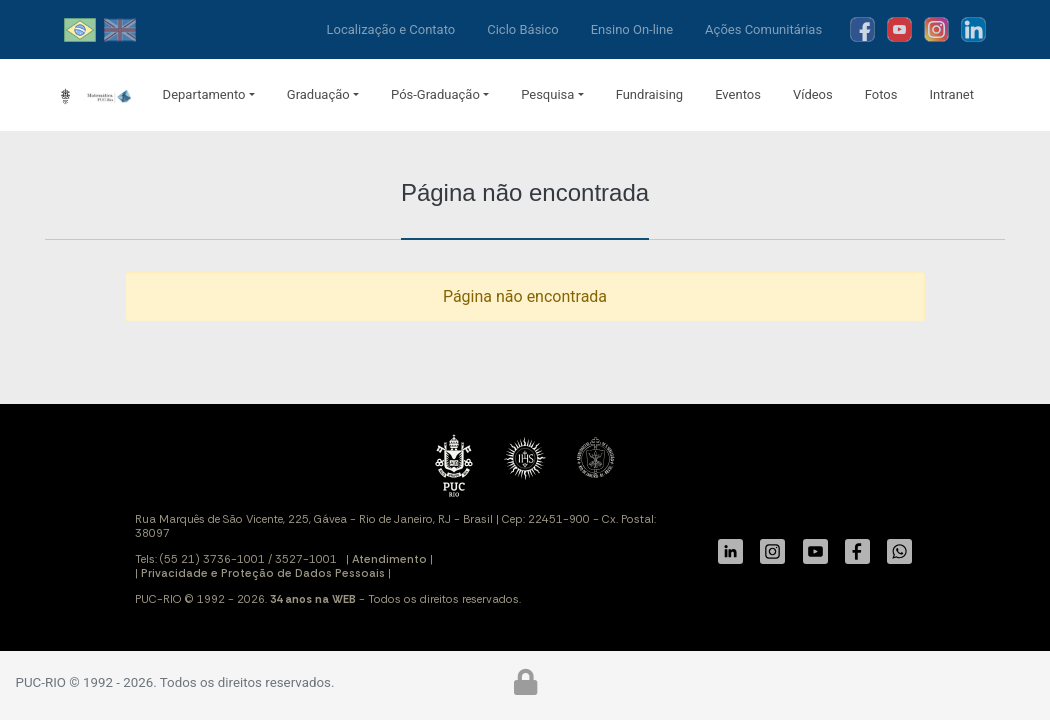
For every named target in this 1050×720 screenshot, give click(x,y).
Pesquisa (547, 94)
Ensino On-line (632, 29)
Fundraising (649, 94)
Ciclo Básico (523, 29)
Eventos (738, 94)
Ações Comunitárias (763, 29)
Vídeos (813, 94)
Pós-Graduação (435, 94)
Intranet (951, 94)
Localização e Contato (391, 29)
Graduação (318, 94)
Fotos (881, 94)
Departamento (204, 94)
